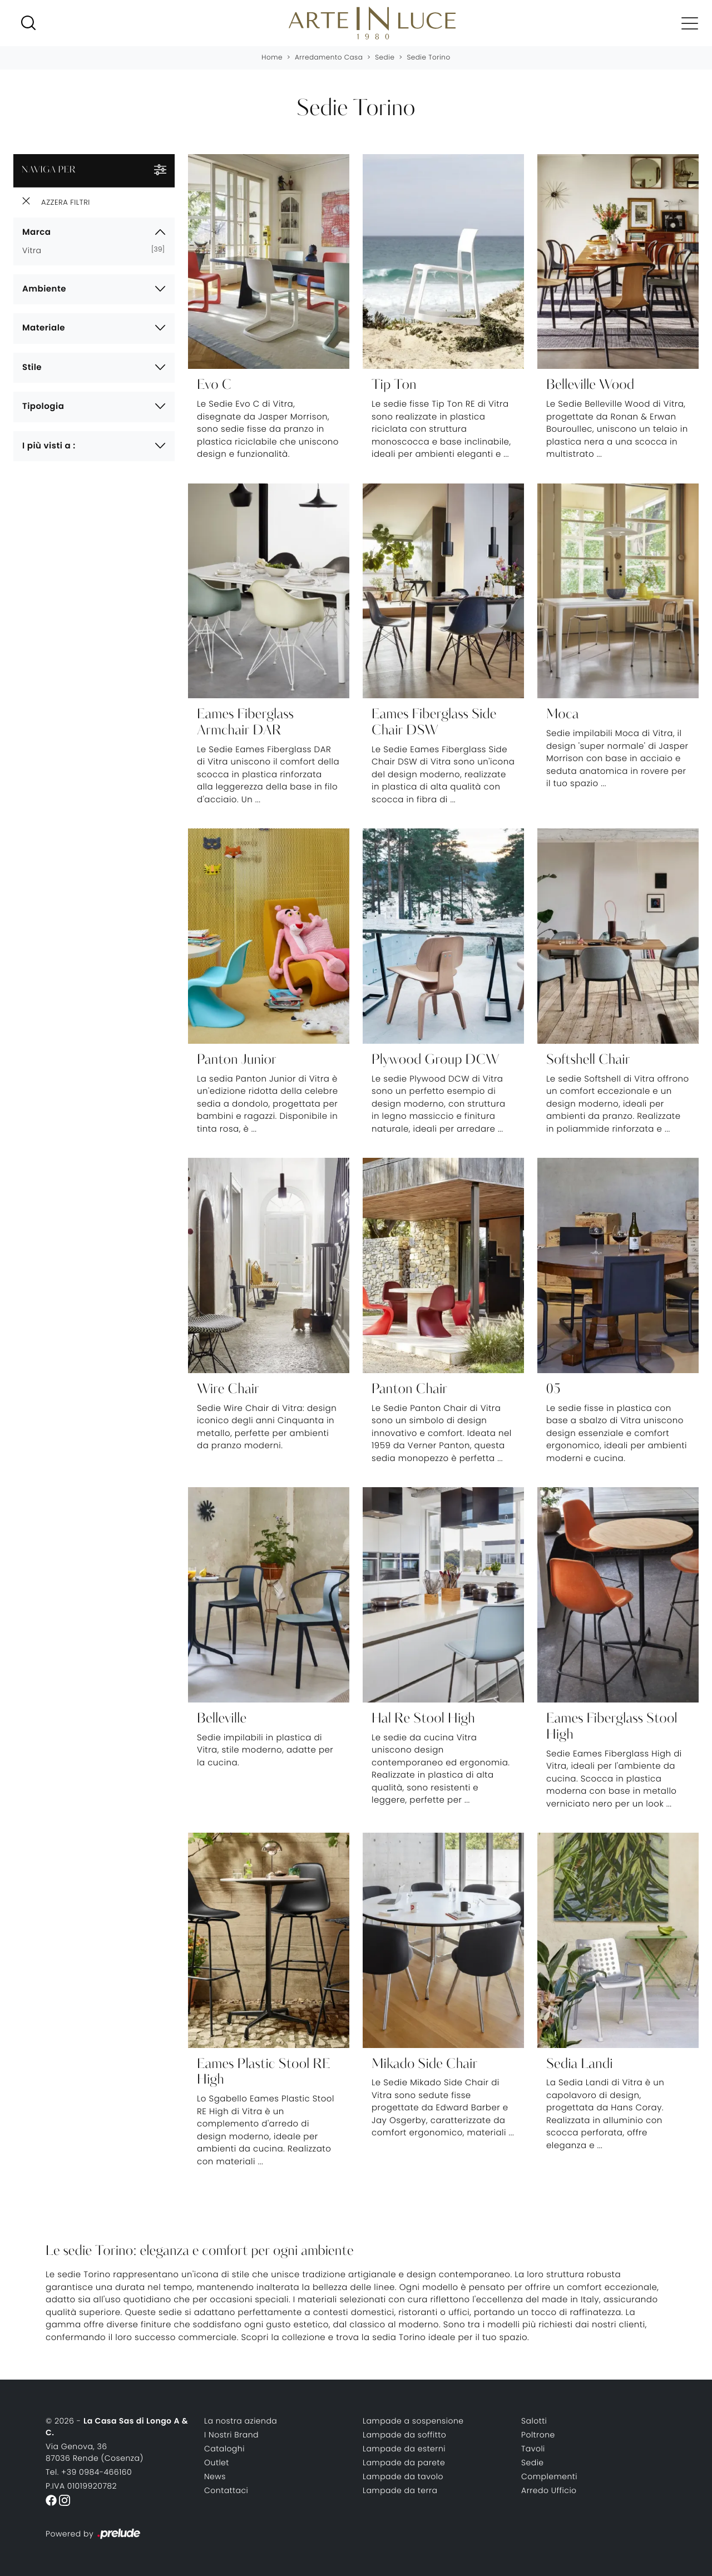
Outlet (216, 2462)
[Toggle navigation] (688, 22)
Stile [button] (32, 367)
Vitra (36, 250)
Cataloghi (224, 2448)
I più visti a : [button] (49, 446)
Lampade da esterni (404, 2448)
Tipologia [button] (43, 406)
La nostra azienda (240, 2420)
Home (272, 57)
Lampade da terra (400, 2490)
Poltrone (538, 2434)
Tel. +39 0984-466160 (89, 2472)
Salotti (534, 2420)
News (215, 2476)
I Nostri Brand (231, 2434)
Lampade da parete (404, 2462)
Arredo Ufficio (549, 2490)
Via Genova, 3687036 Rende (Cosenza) (95, 2452)
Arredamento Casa (329, 57)
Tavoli (533, 2448)
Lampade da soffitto (404, 2434)
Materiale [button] (43, 328)
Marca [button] (36, 232)
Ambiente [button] (44, 289)
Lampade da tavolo (403, 2476)
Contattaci (226, 2490)
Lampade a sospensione (413, 2420)
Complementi (549, 2476)
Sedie (384, 57)
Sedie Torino (428, 57)
